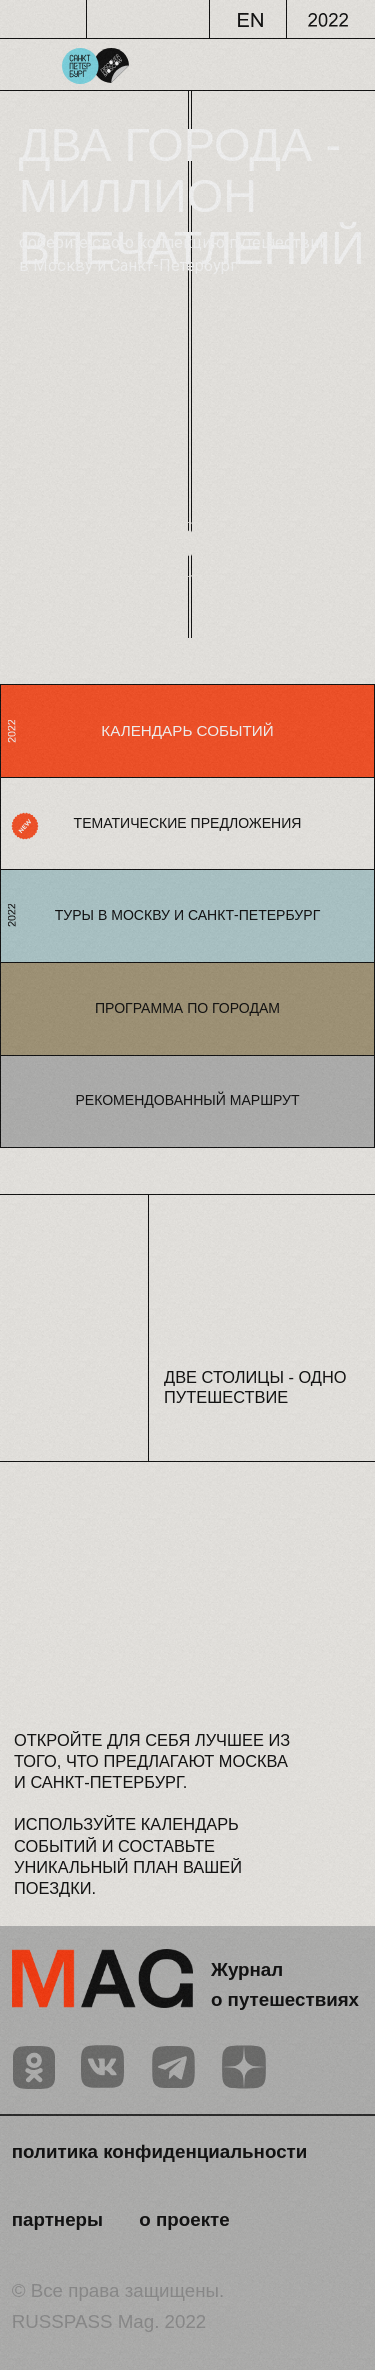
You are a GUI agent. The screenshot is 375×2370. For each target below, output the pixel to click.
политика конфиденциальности (160, 2151)
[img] (34, 2067)
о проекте (184, 2219)
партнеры (57, 2219)
